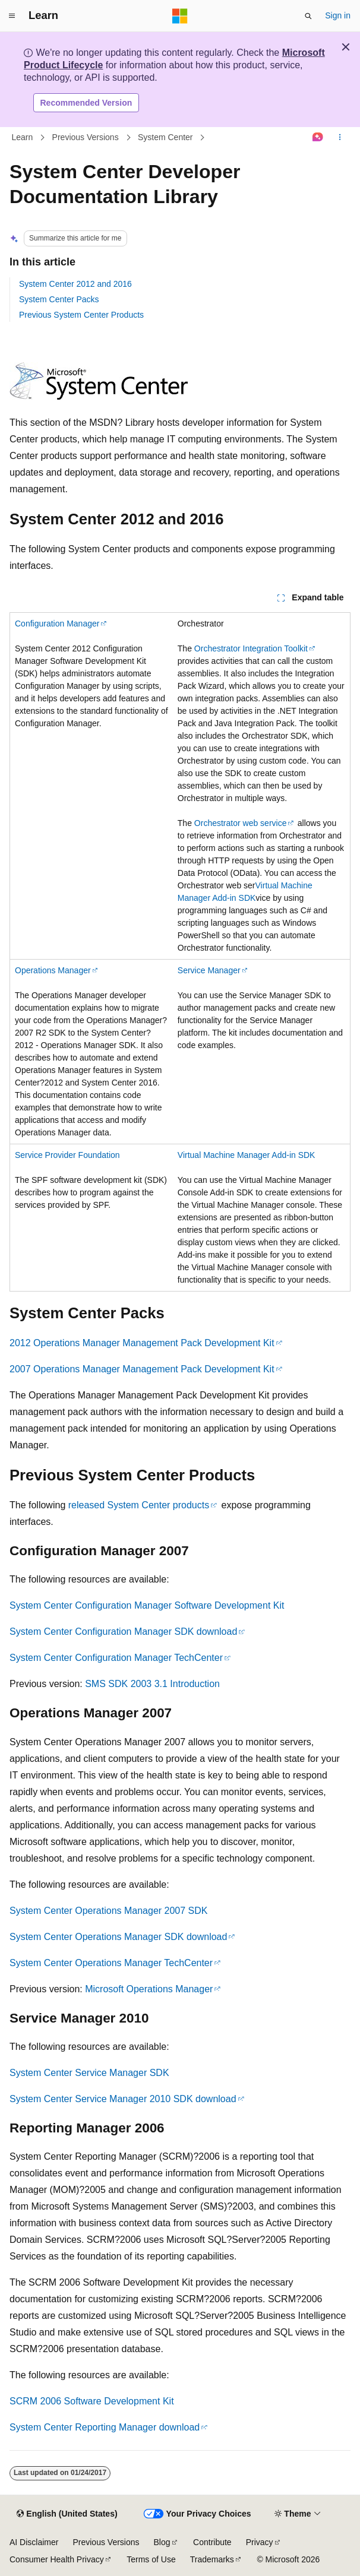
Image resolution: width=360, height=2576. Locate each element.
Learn (22, 137)
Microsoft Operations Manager (149, 1989)
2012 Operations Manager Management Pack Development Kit (142, 1343)
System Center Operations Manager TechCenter (111, 1963)
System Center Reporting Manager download (105, 2427)
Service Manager (209, 970)
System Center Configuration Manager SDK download (123, 1631)
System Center (165, 137)
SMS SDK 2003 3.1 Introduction (152, 1684)
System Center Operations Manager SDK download (118, 1937)
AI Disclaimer (34, 2542)
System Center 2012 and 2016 (75, 284)
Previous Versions (85, 137)
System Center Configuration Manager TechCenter (116, 1658)
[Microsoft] (180, 16)
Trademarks (212, 2559)
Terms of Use (151, 2559)
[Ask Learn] (318, 137)
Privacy (259, 2542)
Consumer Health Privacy (57, 2559)
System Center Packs (59, 299)
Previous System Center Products (81, 314)
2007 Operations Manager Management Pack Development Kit (142, 1369)
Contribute (212, 2542)
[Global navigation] (12, 16)
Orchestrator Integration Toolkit (251, 648)
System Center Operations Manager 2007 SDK (109, 1911)
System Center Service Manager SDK (89, 2073)
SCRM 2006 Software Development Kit (92, 2401)
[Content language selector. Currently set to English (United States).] (67, 2514)
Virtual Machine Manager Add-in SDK (246, 1155)
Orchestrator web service (240, 823)
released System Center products (138, 1505)
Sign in (337, 15)
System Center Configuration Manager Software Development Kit (147, 1605)
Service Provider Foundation (67, 1155)
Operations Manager (53, 970)
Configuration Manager (57, 623)
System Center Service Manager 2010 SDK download (123, 2099)
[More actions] (340, 137)
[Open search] (308, 16)
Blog (162, 2542)
